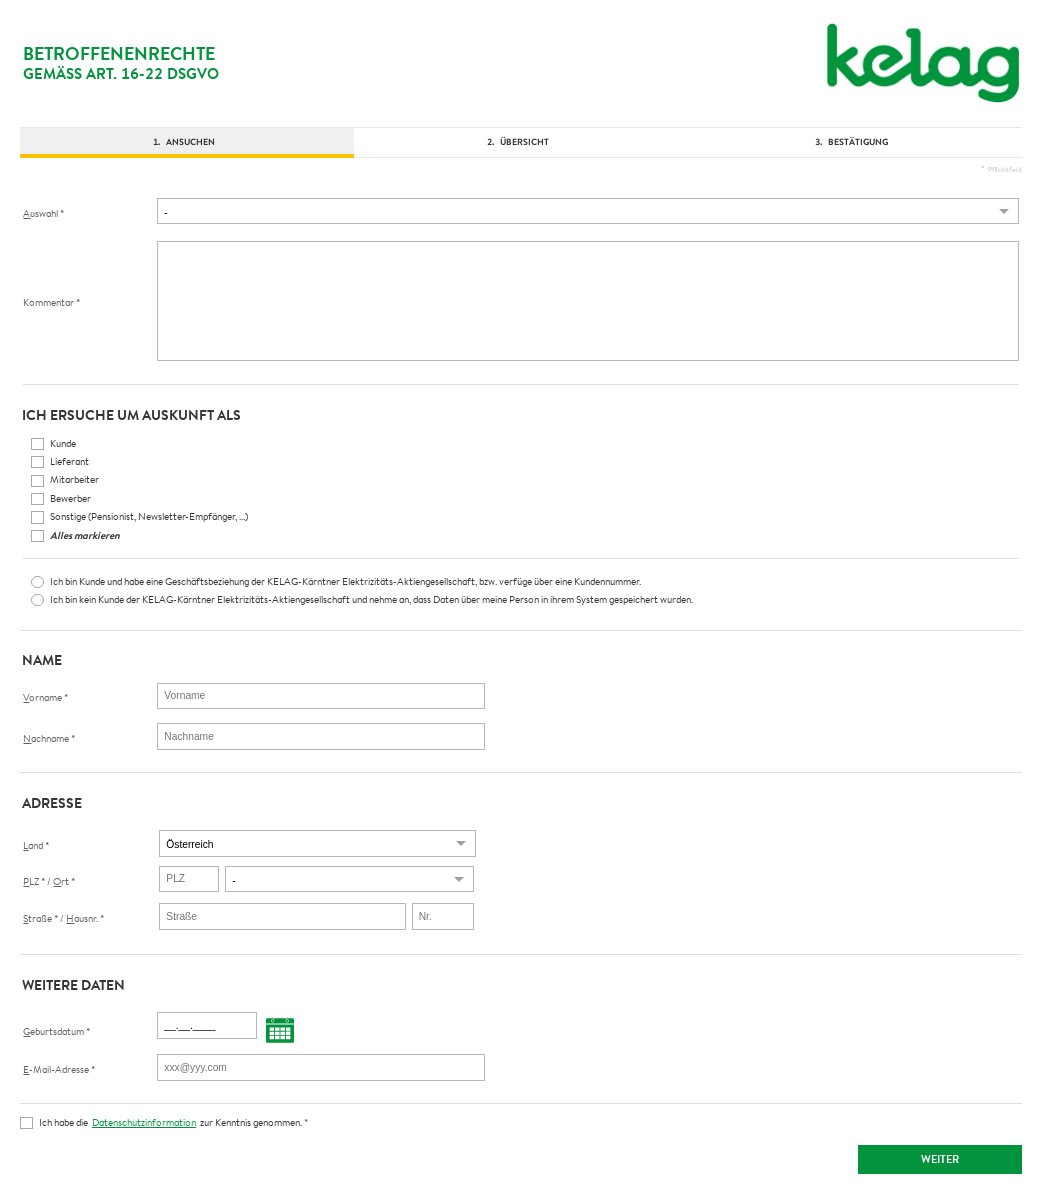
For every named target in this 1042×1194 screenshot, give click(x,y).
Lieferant (69, 461)
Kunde (63, 443)
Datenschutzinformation (144, 1122)
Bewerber (70, 498)
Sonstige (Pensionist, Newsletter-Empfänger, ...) (149, 516)
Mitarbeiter (74, 479)
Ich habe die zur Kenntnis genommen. (173, 1122)
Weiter (940, 1159)
